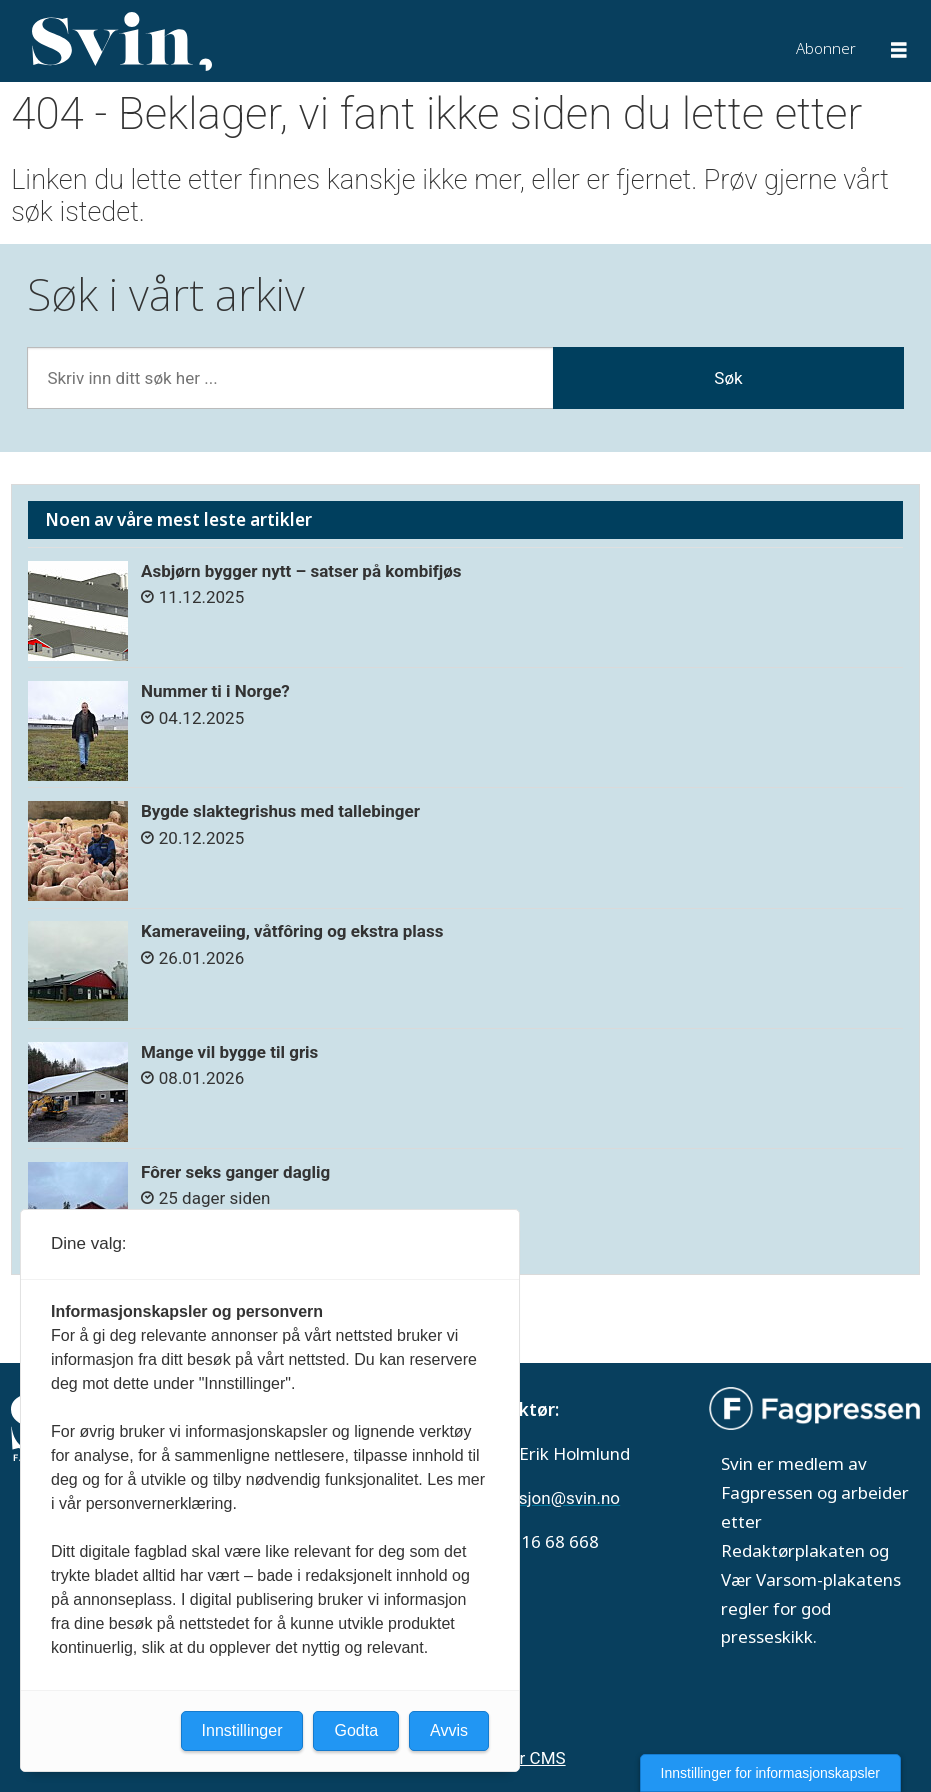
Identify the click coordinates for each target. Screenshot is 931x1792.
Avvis (449, 1730)
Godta (356, 1730)
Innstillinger (242, 1730)
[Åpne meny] (899, 52)
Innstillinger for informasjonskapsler (770, 1773)
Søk (728, 378)
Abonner (826, 48)
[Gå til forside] (122, 42)
